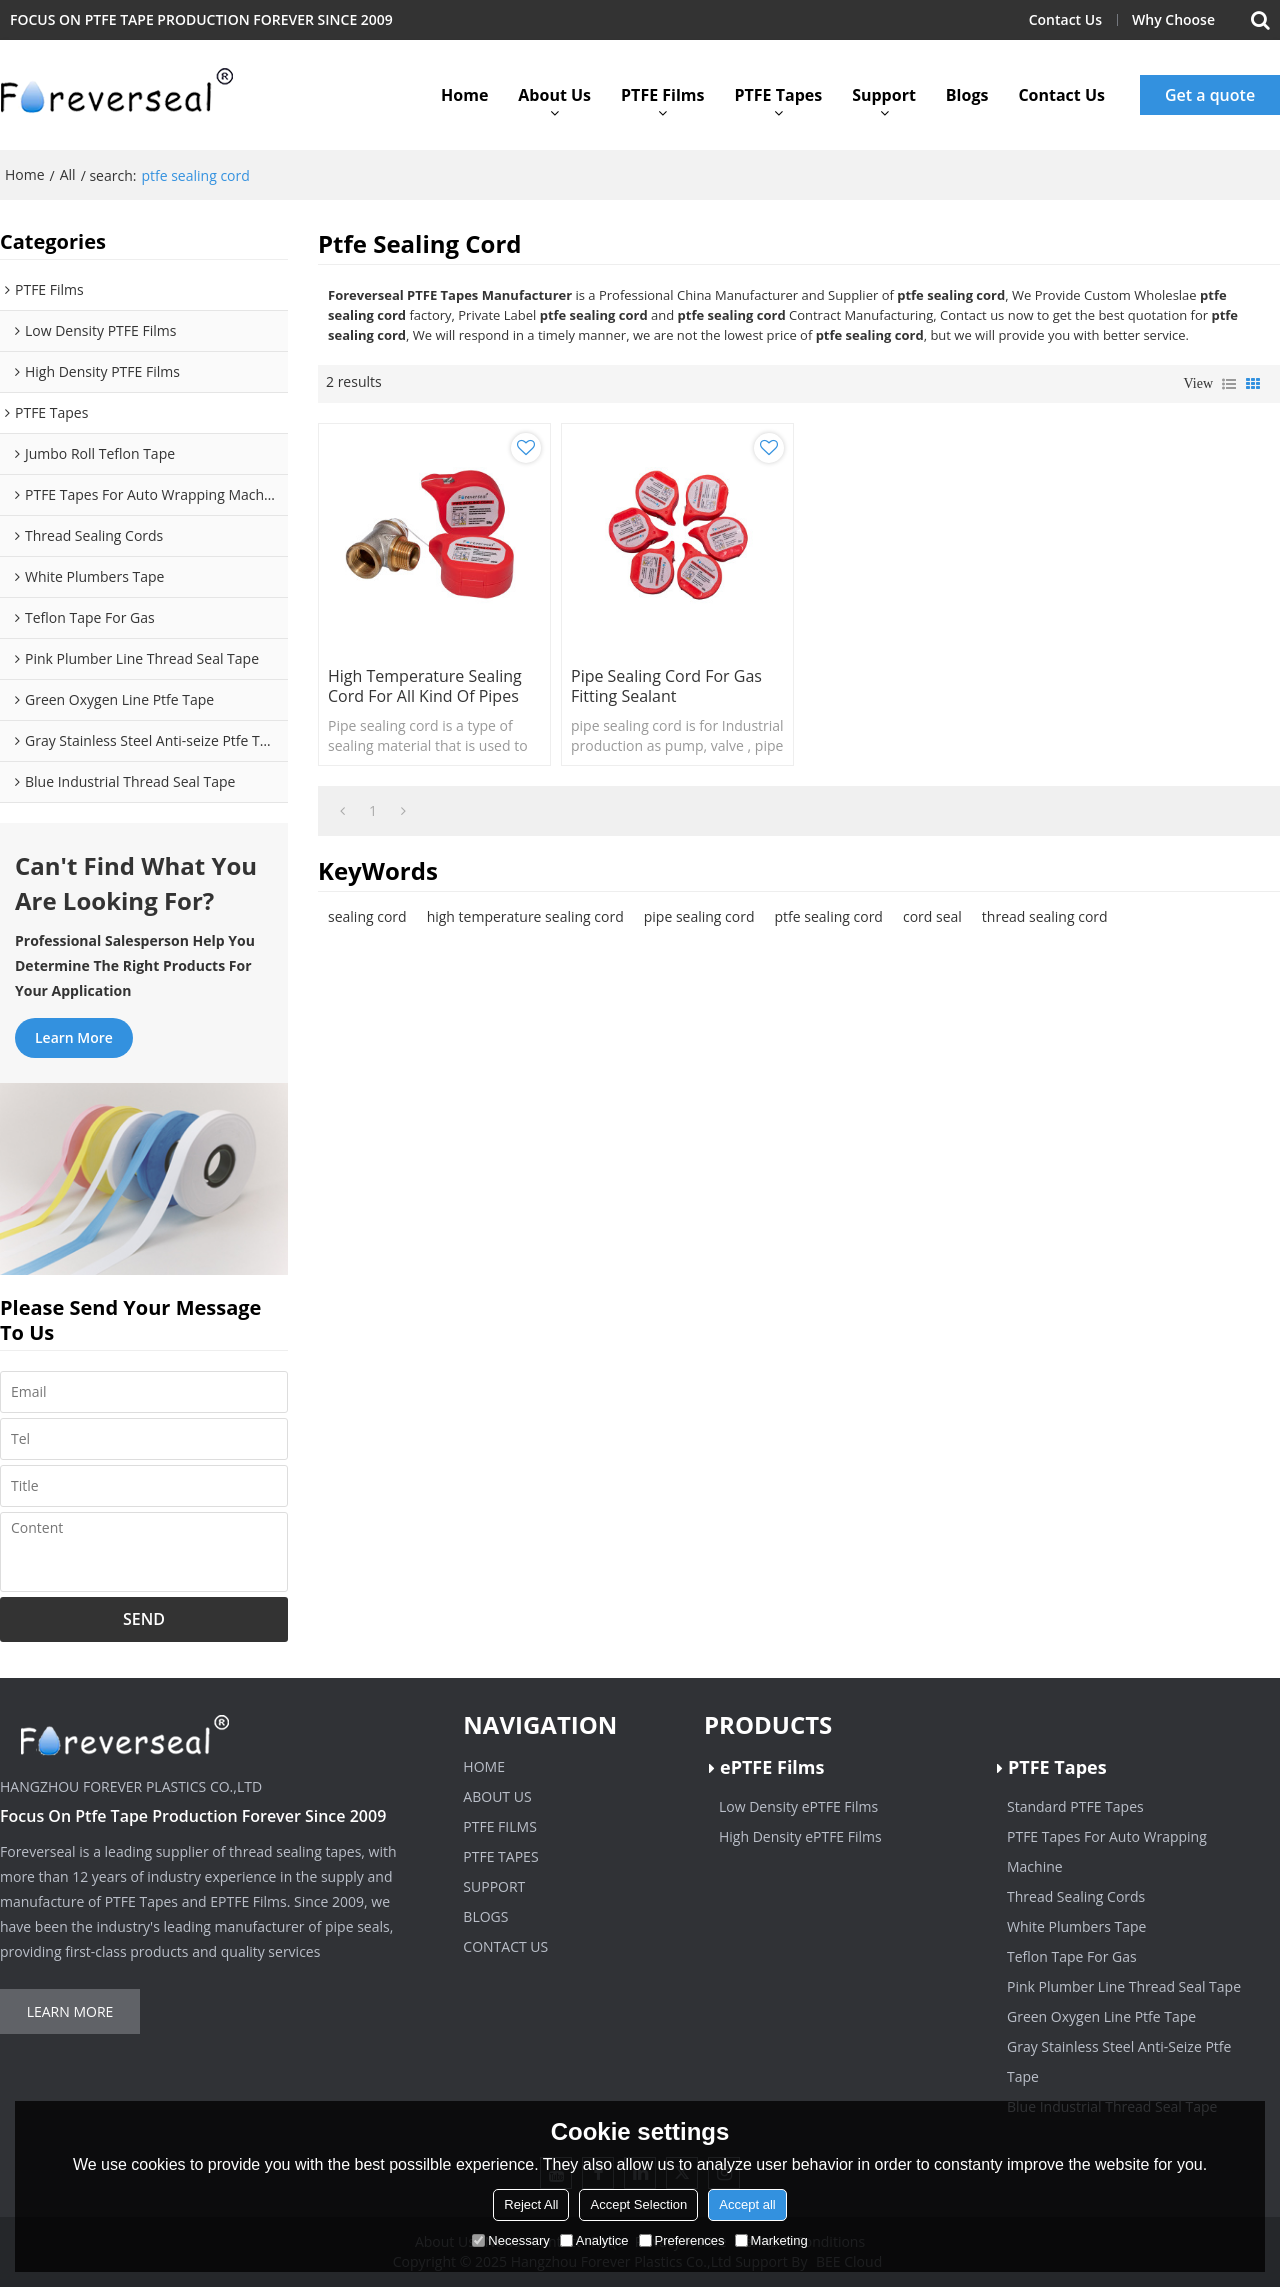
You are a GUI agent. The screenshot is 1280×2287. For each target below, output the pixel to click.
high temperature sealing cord (525, 916)
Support (884, 95)
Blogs (967, 95)
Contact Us (1065, 19)
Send (144, 1619)
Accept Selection (638, 2204)
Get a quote (1210, 95)
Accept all (747, 2204)
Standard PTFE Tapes (1075, 1806)
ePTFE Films (772, 1767)
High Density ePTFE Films (800, 1836)
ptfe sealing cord (829, 916)
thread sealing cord (1045, 916)
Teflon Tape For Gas (1072, 1956)
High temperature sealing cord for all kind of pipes (425, 686)
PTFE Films (662, 95)
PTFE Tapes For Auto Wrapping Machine (1107, 1851)
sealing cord (367, 916)
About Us (554, 95)
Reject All (531, 2204)
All (68, 174)
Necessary (510, 2240)
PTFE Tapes (778, 95)
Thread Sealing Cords (1076, 1896)
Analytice (594, 2240)
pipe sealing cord (699, 916)
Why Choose (1173, 19)
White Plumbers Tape (1076, 1926)
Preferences (682, 2240)
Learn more (74, 1037)
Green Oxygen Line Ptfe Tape (1101, 2016)
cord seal (932, 916)
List (1229, 384)
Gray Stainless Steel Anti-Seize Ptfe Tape (1119, 2061)
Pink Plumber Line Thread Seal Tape (1124, 1986)
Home (464, 95)
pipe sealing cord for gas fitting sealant (666, 686)
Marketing (771, 2240)
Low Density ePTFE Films (798, 1806)
